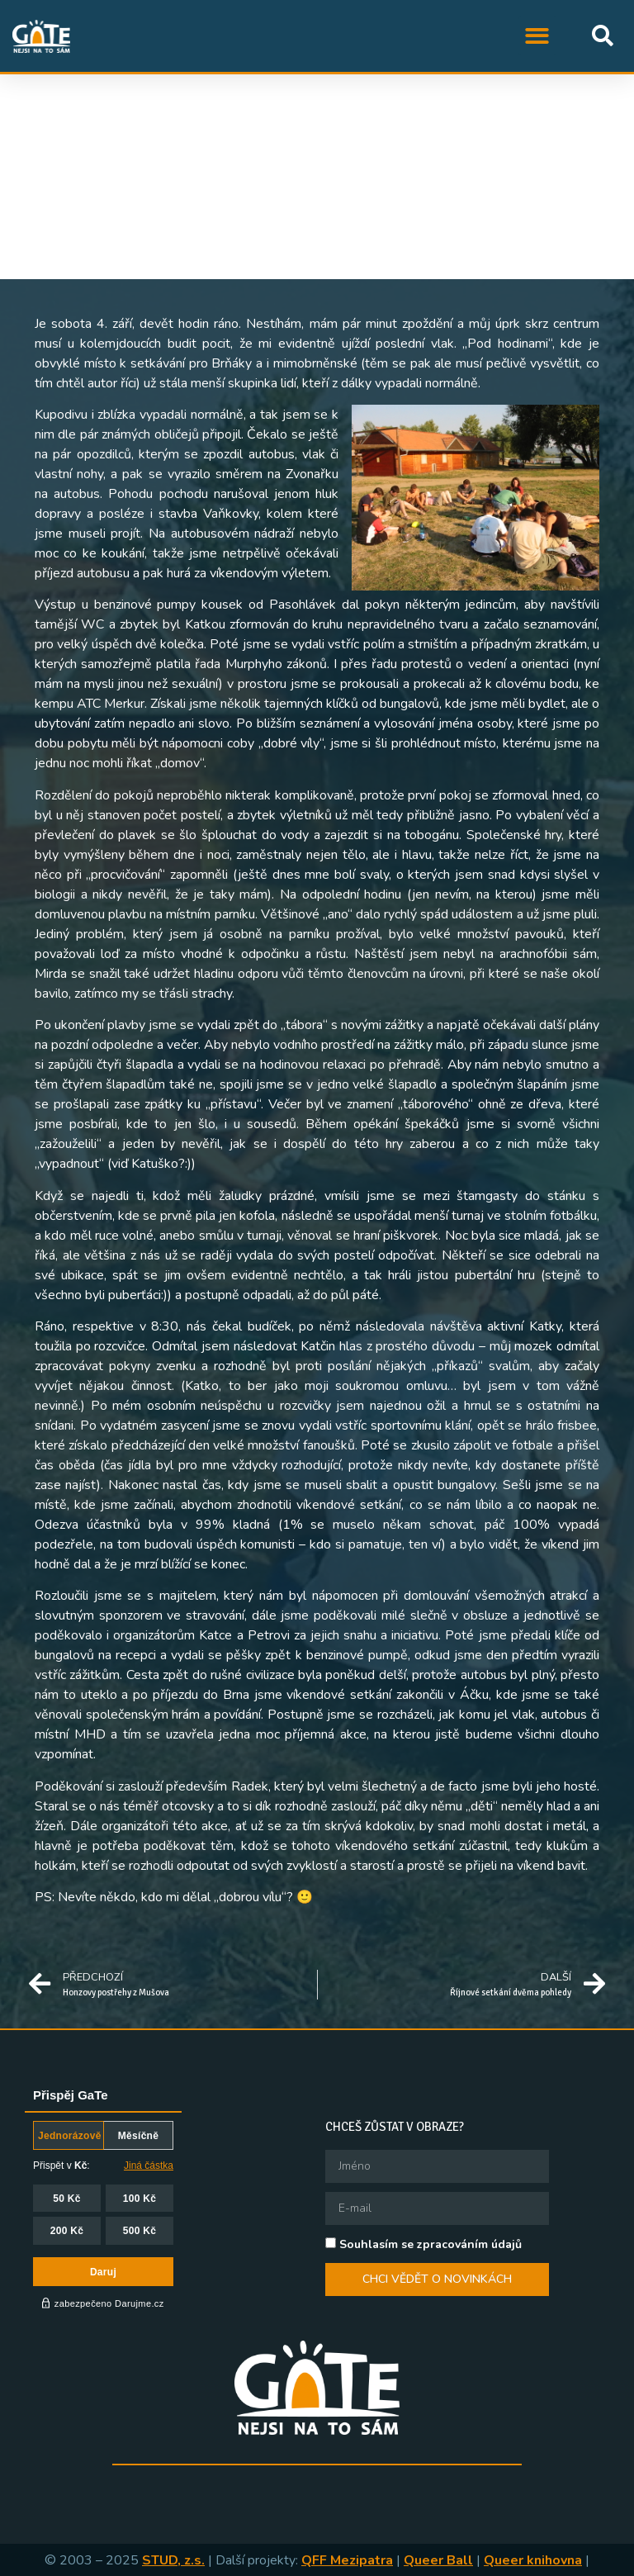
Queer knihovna (533, 2560)
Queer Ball (438, 2560)
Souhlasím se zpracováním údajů (430, 2244)
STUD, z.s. (173, 2560)
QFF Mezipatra (347, 2560)
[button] (537, 36)
